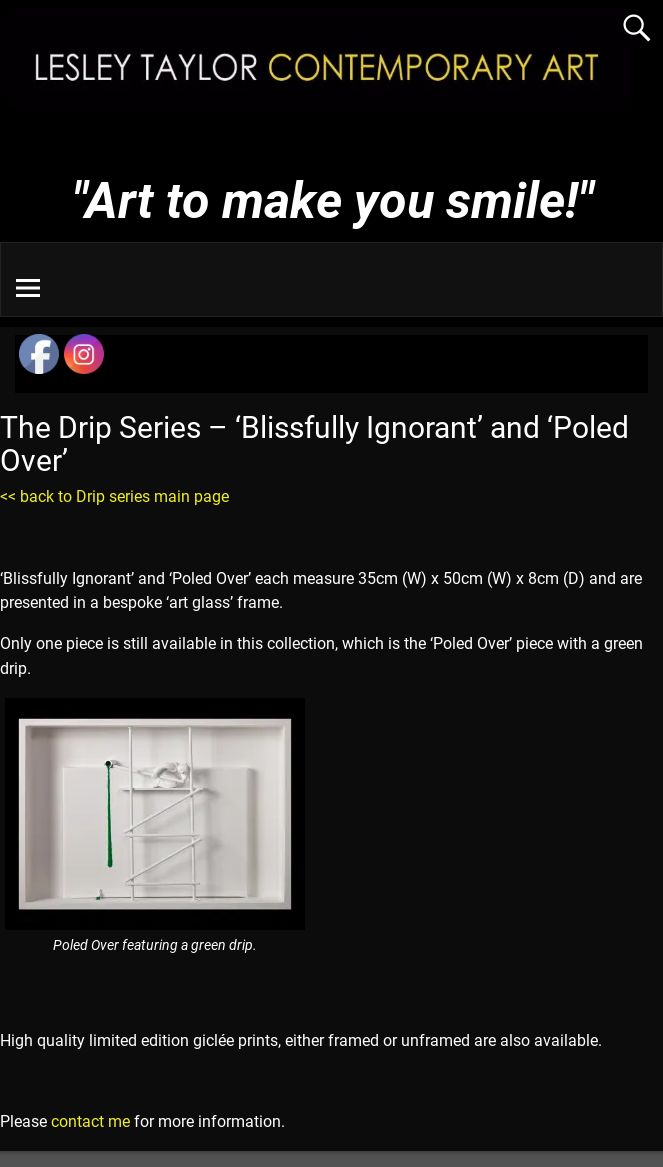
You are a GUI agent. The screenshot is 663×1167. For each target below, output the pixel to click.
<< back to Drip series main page (114, 496)
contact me (90, 1121)
